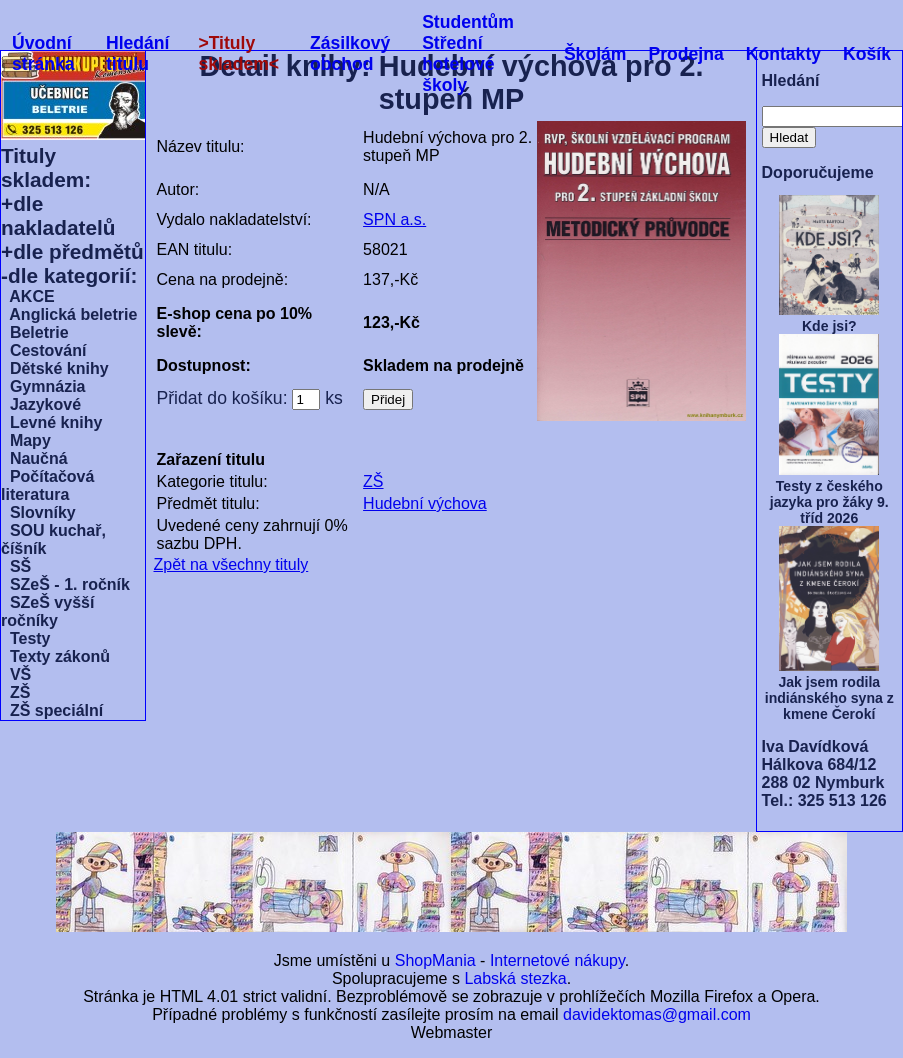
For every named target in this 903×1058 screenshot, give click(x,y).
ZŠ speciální (52, 710)
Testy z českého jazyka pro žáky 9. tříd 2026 (829, 502)
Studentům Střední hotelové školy (468, 53)
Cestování (43, 350)
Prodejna (685, 54)
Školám (595, 54)
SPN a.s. (394, 219)
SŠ (16, 566)
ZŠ (15, 692)
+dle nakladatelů (58, 215)
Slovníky (38, 512)
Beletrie (35, 332)
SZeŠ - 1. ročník (65, 584)
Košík (867, 54)
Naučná (34, 458)
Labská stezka (515, 978)
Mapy (26, 440)
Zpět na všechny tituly (231, 564)
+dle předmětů (72, 251)
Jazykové (41, 404)
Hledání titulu (138, 53)
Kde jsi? (829, 326)
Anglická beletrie (69, 314)
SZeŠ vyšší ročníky (47, 611)
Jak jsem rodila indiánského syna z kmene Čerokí (829, 698)
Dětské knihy (55, 368)
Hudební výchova (425, 503)
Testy (26, 638)
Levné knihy (51, 422)
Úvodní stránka (43, 53)
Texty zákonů (55, 656)
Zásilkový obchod (350, 53)
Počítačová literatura (47, 485)
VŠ (16, 674)
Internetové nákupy (557, 960)
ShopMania (435, 960)
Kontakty (783, 54)
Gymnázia (43, 386)
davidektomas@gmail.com (657, 1014)
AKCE (28, 296)
